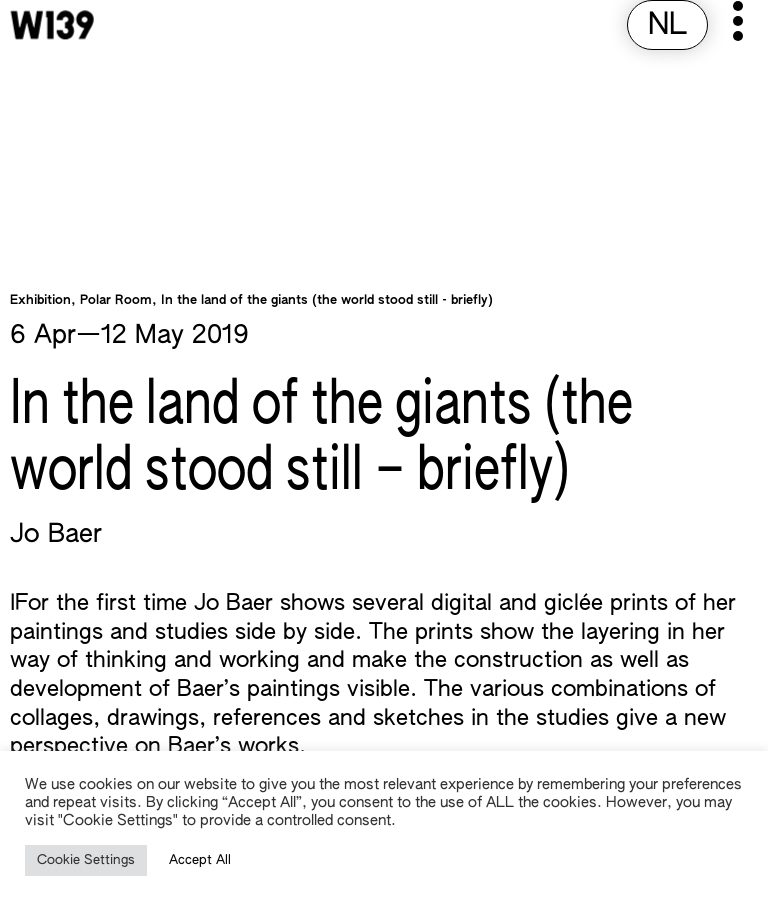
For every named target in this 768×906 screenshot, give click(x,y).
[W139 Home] (52, 25)
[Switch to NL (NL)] (667, 26)
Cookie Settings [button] (86, 860)
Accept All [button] (200, 860)
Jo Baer (56, 535)
